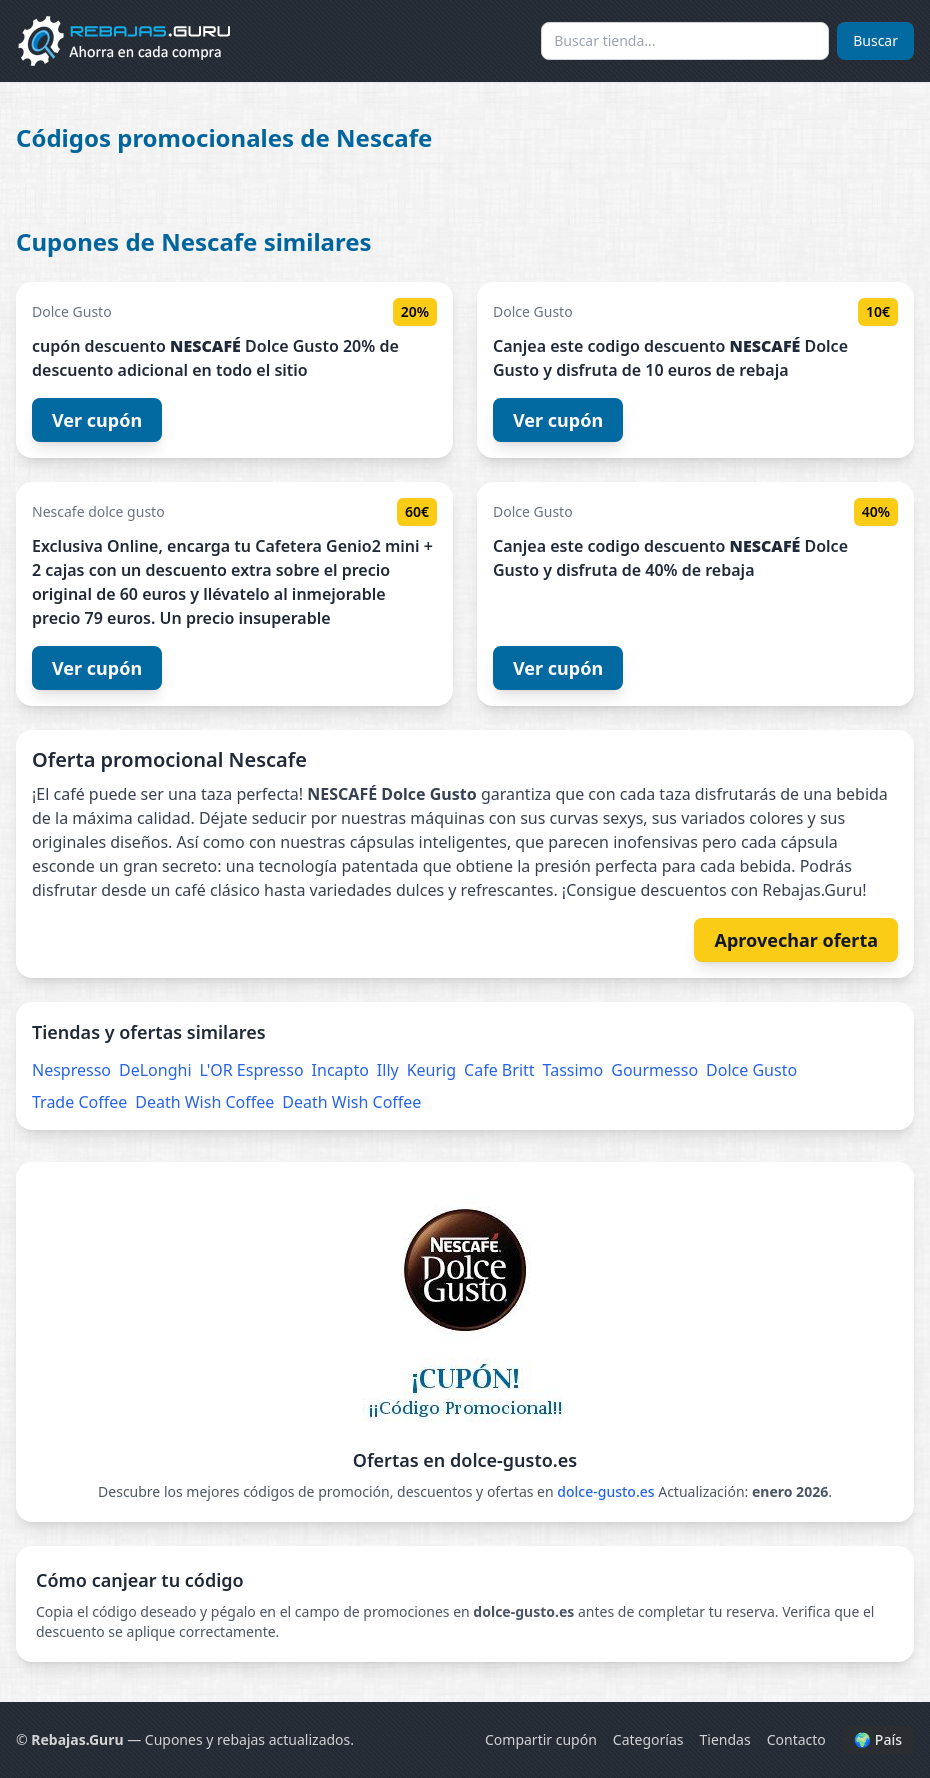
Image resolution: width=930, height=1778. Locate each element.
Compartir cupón (541, 1739)
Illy (388, 1070)
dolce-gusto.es (605, 1491)
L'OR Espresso (252, 1070)
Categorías (648, 1739)
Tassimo (573, 1070)
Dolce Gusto (751, 1070)
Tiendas (725, 1739)
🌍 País (878, 1739)
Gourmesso (654, 1070)
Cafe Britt (499, 1070)
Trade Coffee (79, 1102)
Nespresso (71, 1070)
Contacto (796, 1739)
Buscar (875, 40)
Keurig (431, 1070)
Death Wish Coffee (204, 1102)
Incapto (340, 1070)
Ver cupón (97, 420)
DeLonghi (155, 1070)
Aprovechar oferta (796, 940)
